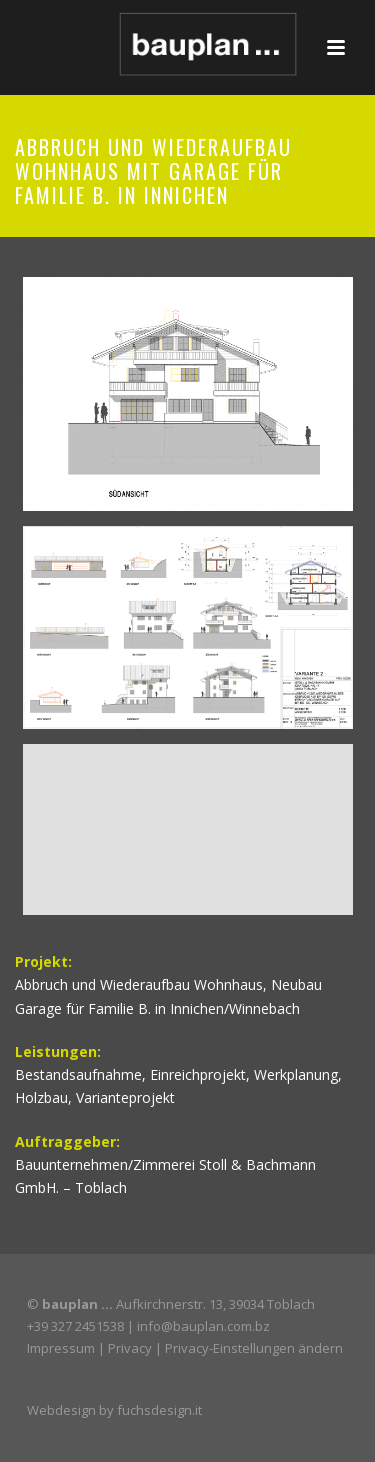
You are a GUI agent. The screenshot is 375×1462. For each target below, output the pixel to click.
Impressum (61, 1348)
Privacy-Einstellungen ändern (254, 1348)
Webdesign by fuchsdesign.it (114, 1410)
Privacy (130, 1348)
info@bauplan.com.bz (203, 1326)
